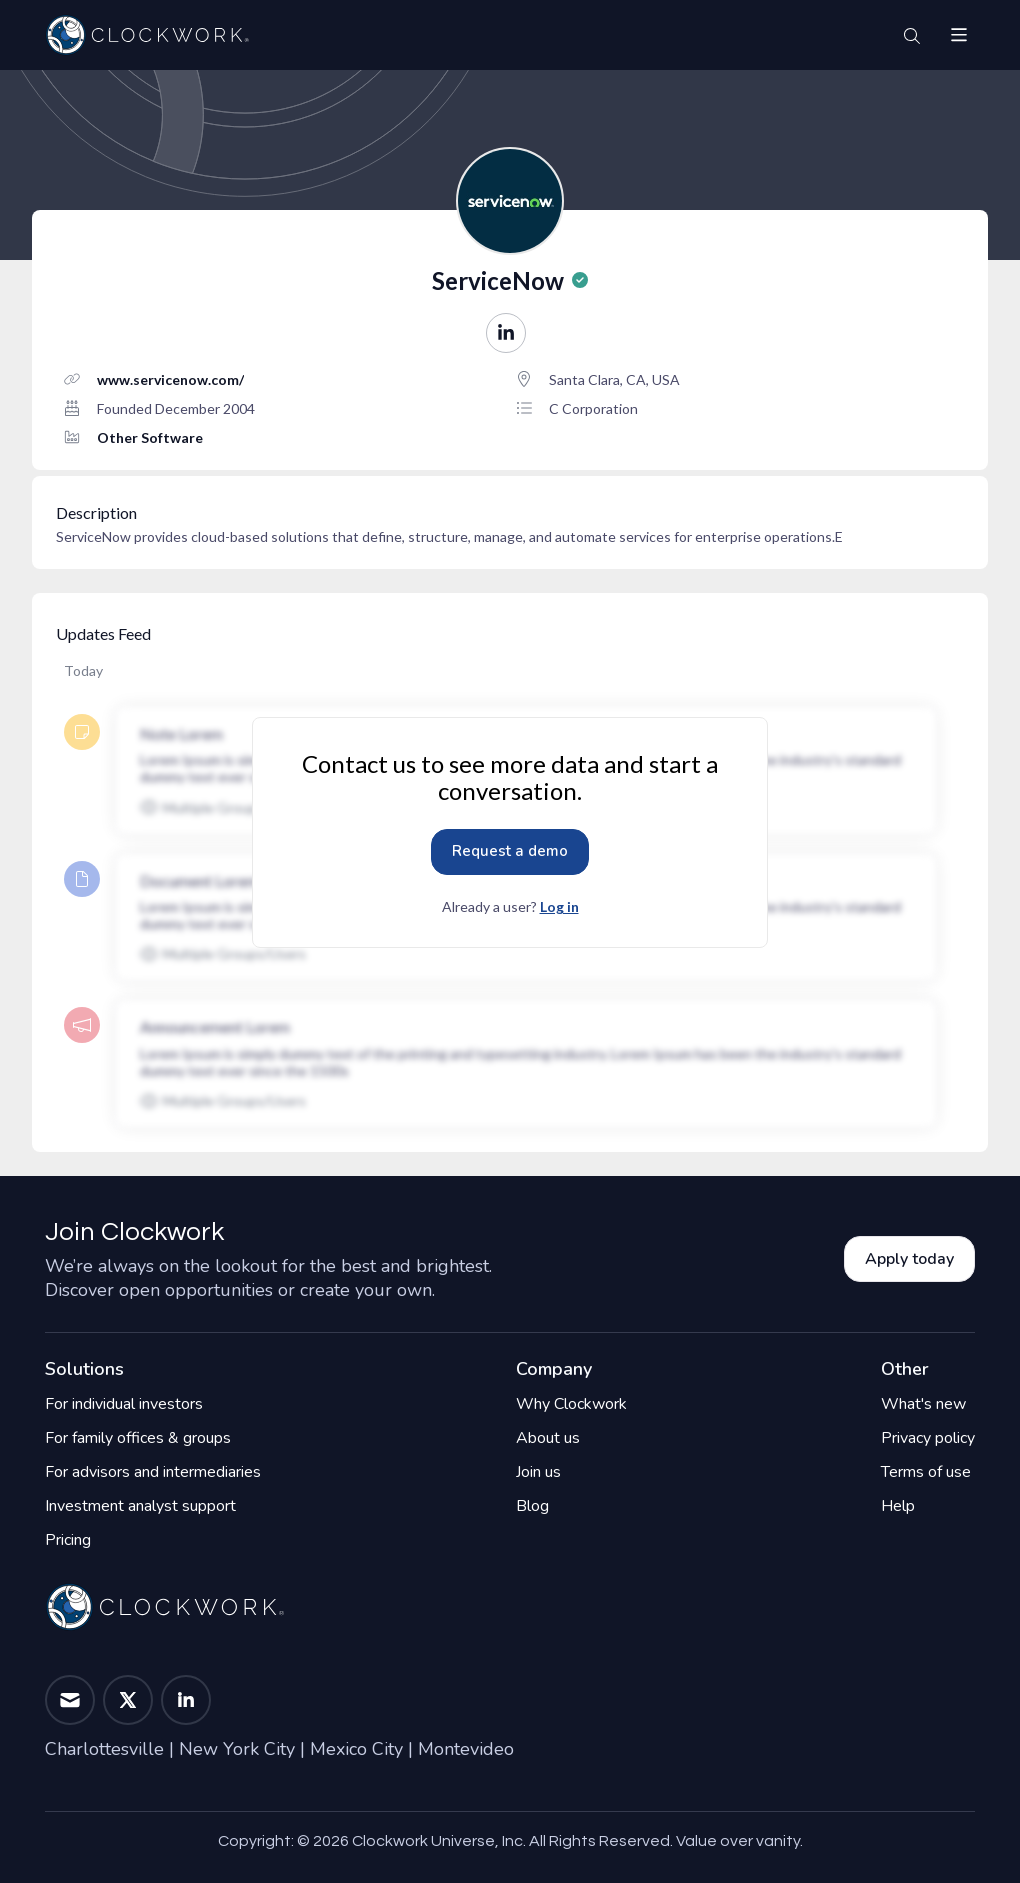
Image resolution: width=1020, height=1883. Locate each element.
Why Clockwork (571, 1404)
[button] (959, 35)
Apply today (909, 1259)
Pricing (68, 1540)
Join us (538, 1472)
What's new (923, 1404)
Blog (532, 1506)
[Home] (147, 35)
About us (548, 1438)
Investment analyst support (140, 1506)
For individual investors (124, 1404)
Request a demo (510, 851)
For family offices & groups (138, 1438)
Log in (559, 906)
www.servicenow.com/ (170, 379)
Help (898, 1506)
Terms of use (926, 1472)
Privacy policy (928, 1438)
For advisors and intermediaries (153, 1472)
